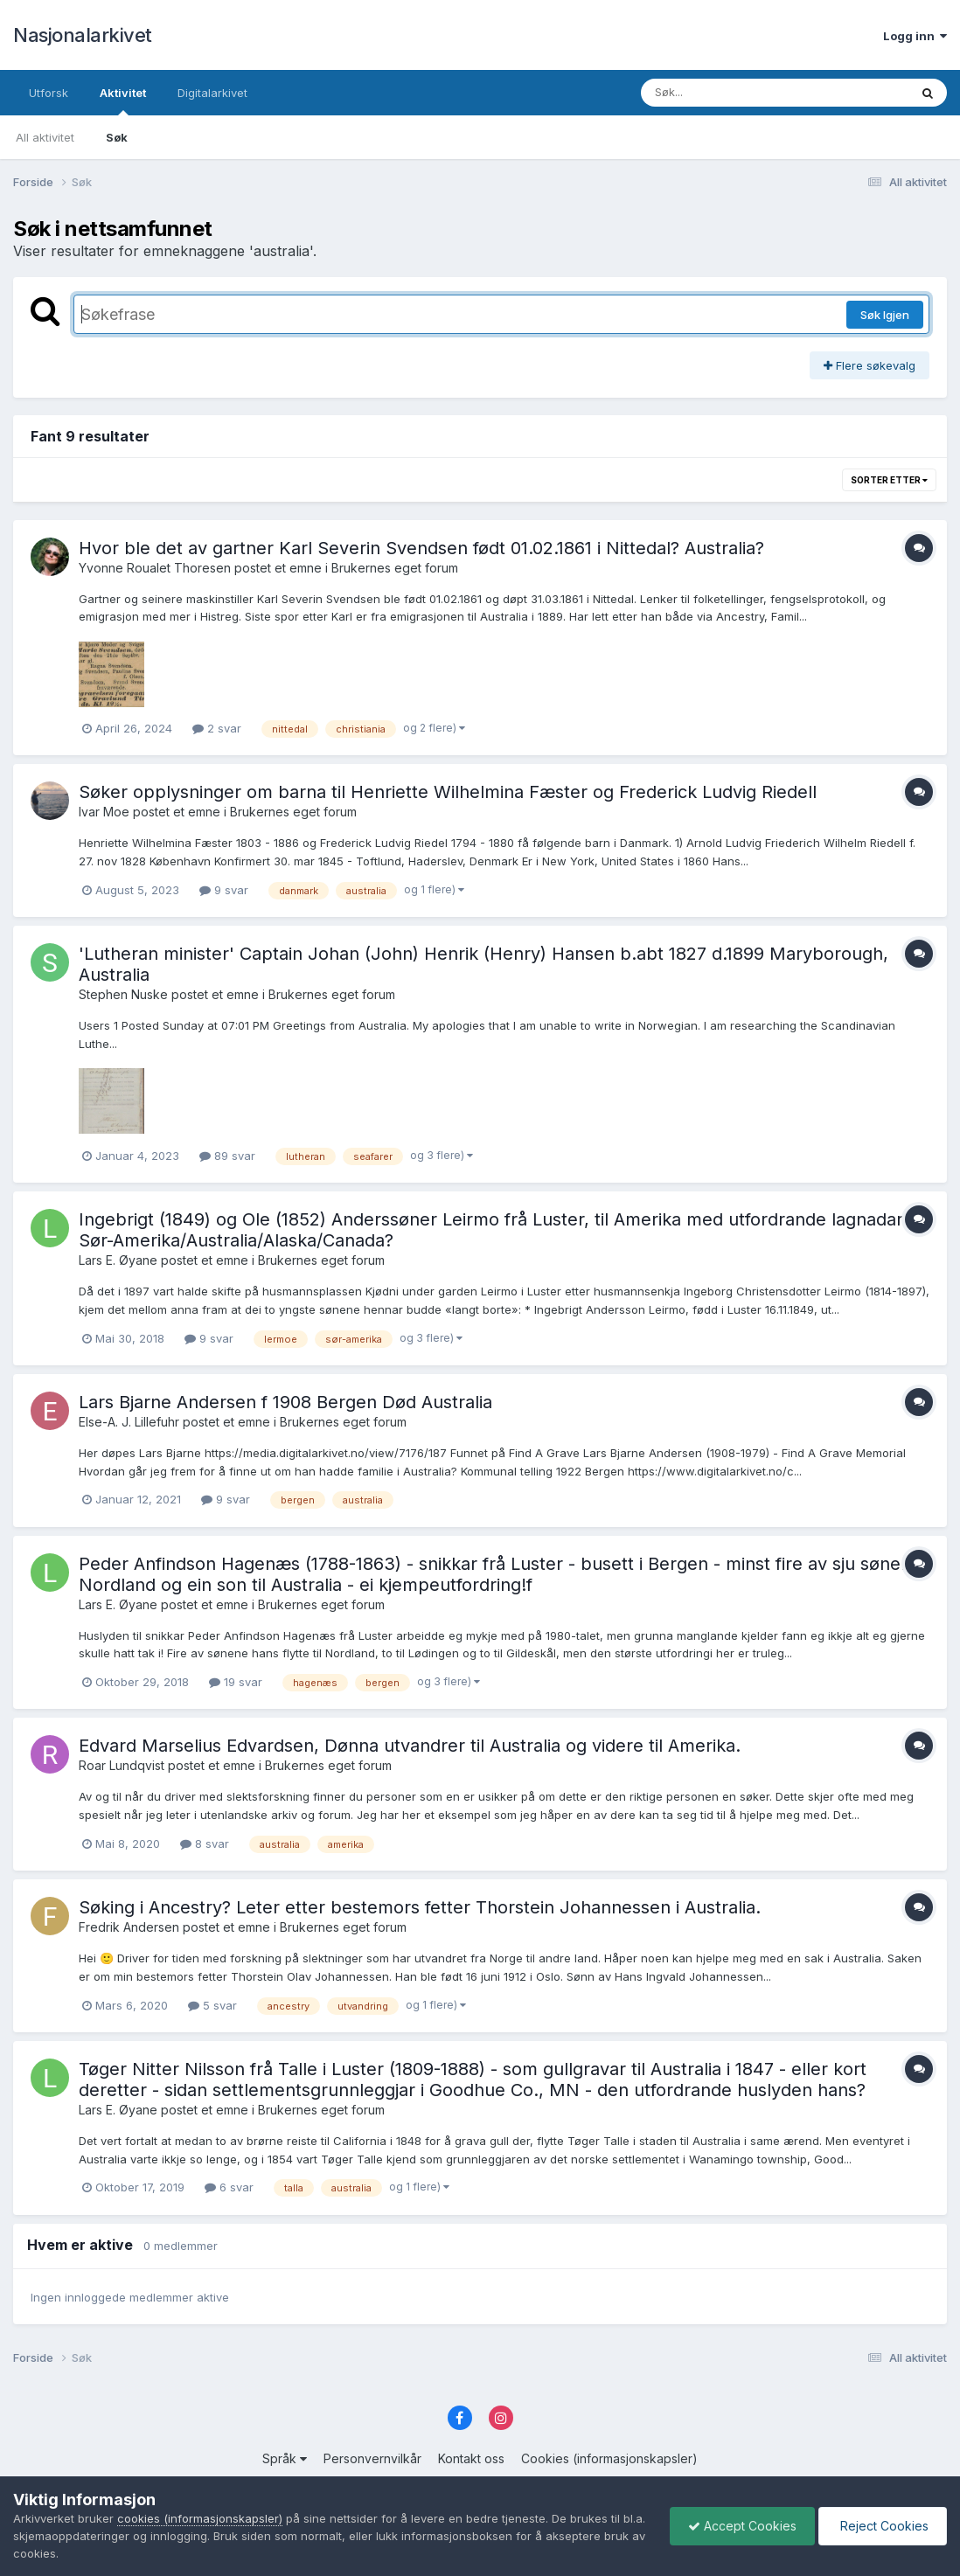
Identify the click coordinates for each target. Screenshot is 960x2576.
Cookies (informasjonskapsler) (609, 2458)
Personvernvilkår (372, 2458)
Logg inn (915, 36)
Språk (284, 2458)
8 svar (204, 1843)
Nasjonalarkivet (82, 35)
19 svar (235, 1682)
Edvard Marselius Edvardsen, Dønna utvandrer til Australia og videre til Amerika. (410, 1745)
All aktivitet (45, 137)
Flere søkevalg (869, 365)
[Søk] (729, 93)
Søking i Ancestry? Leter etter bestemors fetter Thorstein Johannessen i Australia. (420, 1907)
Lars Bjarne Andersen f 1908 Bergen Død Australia (285, 1402)
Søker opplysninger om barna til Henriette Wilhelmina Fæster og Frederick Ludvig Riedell (448, 791)
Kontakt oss (471, 2458)
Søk (117, 137)
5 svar (212, 2005)
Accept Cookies (742, 2525)
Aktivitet (123, 100)
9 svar (223, 890)
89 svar (227, 1156)
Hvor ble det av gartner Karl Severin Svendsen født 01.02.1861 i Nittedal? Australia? (421, 548)
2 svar (216, 728)
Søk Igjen (884, 315)
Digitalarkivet (212, 93)
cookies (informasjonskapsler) (199, 2518)
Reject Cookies (883, 2525)
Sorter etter (889, 480)
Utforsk (48, 93)
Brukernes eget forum (394, 567)
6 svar (229, 2187)
